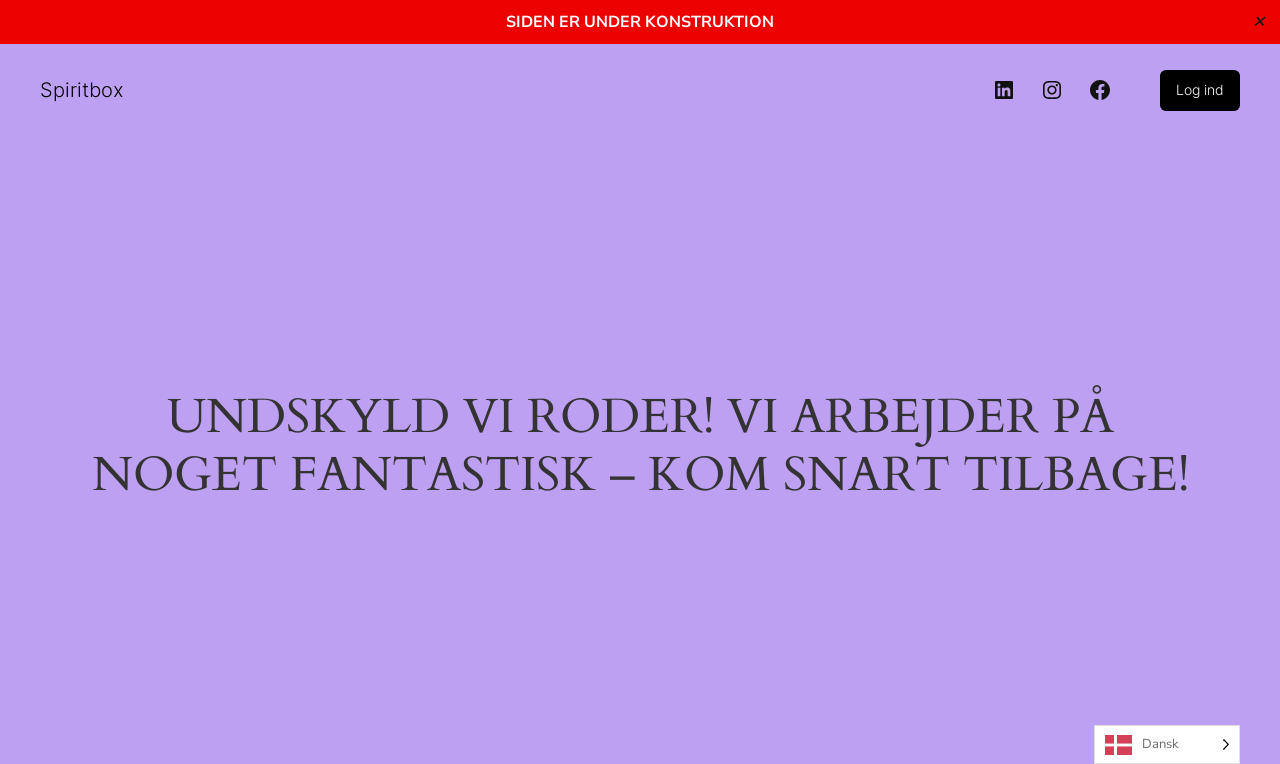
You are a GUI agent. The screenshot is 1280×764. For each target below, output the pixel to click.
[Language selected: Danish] (1167, 744)
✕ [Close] (1258, 21)
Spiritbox (82, 90)
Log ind (1200, 89)
